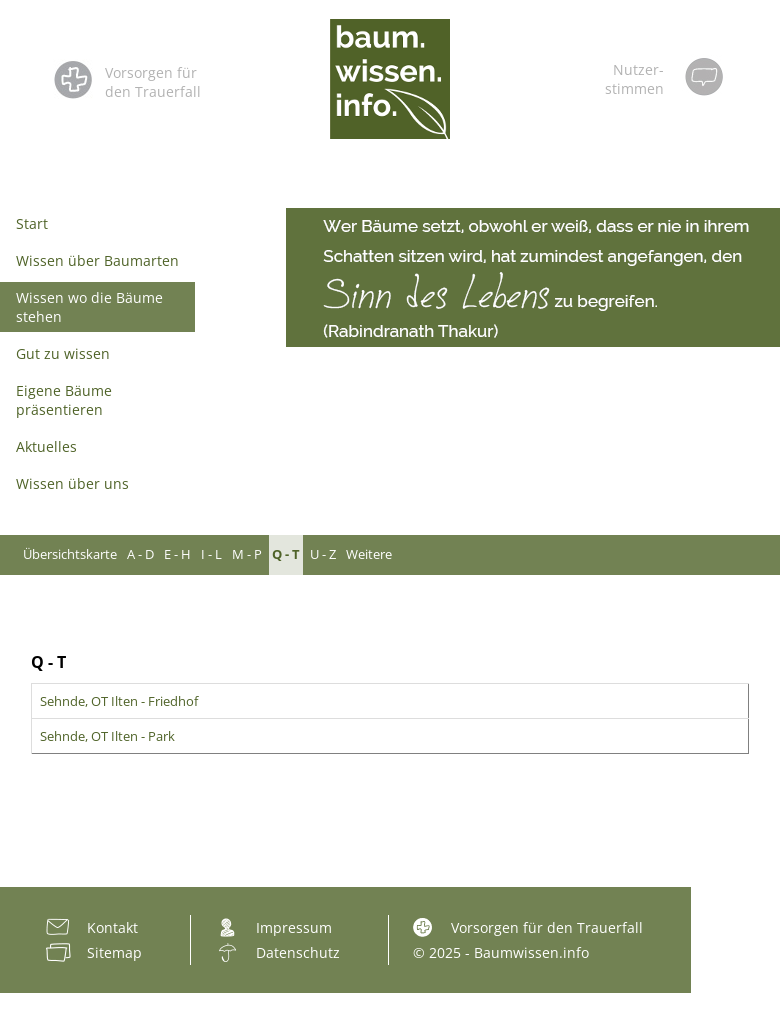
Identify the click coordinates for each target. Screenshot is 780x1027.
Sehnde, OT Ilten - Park (107, 736)
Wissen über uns (72, 483)
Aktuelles (46, 446)
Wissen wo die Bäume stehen (89, 307)
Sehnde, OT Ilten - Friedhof (119, 701)
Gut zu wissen (63, 353)
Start (32, 223)
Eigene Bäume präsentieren (64, 400)
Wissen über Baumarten (97, 260)
